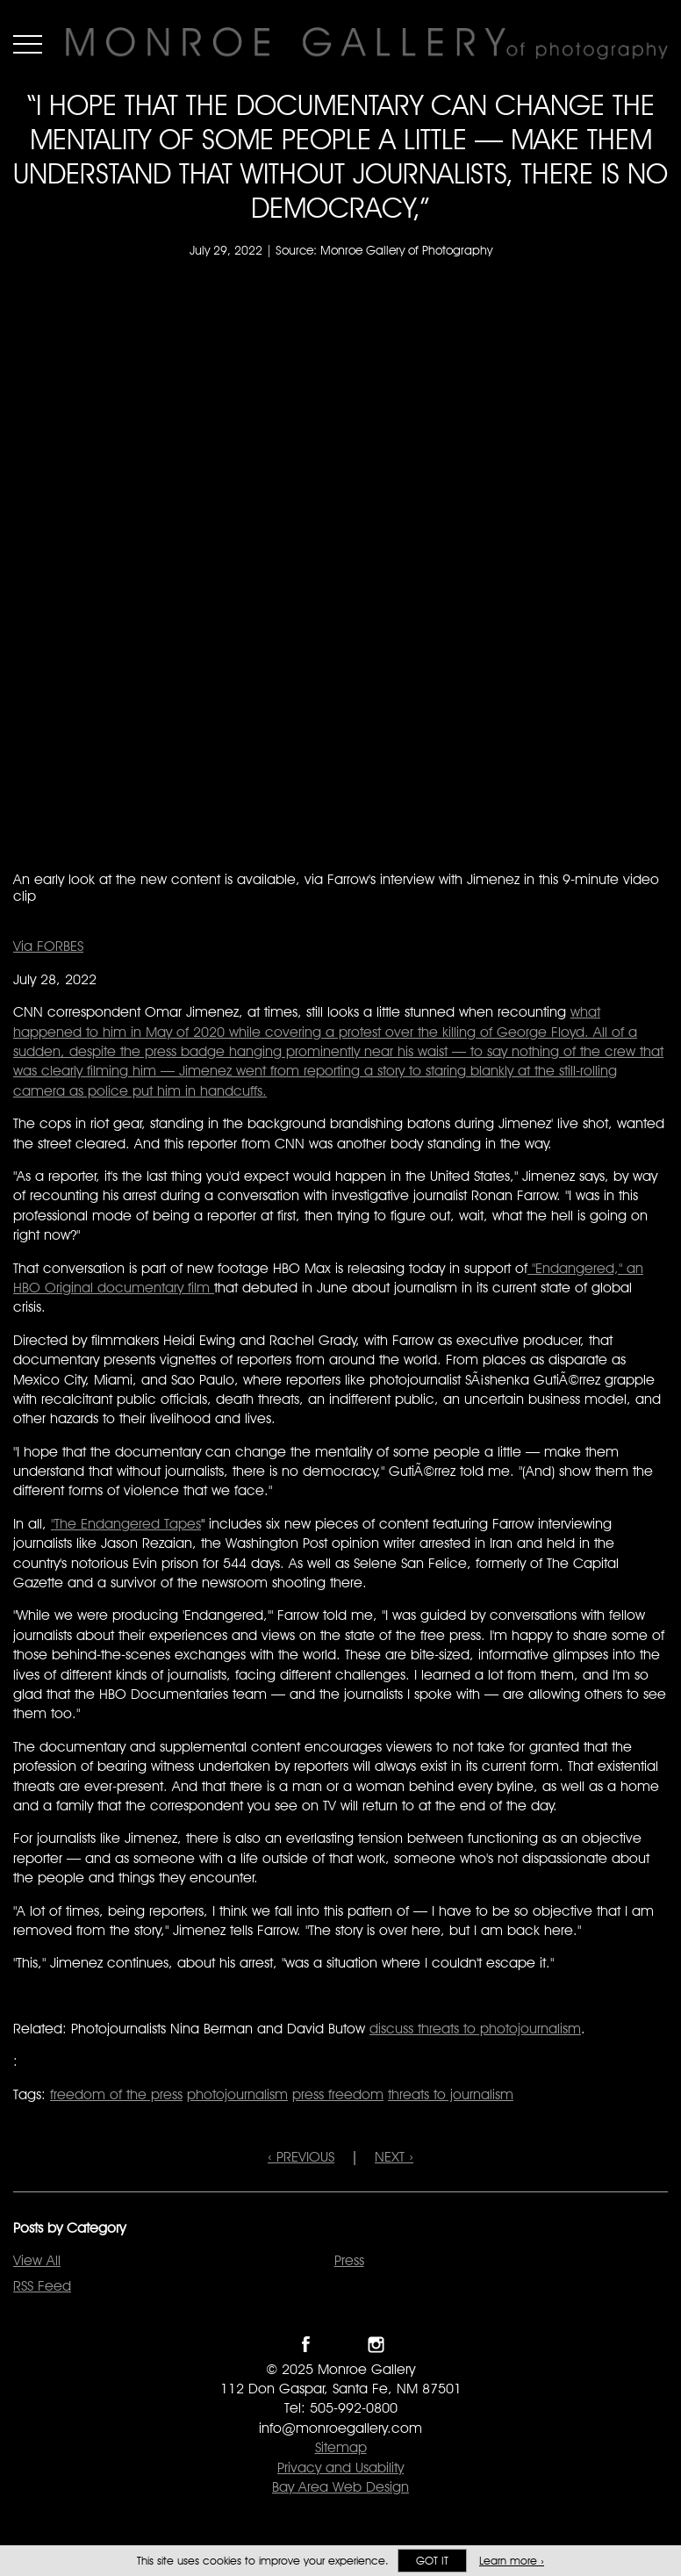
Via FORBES (48, 946)
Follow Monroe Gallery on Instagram (376, 2344)
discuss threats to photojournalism (475, 2028)
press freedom (338, 2094)
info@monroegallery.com (340, 2428)
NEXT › (394, 2156)
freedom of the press (116, 2094)
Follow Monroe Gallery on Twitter (341, 2344)
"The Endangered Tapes (126, 1523)
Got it (432, 2560)
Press (349, 2260)
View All (37, 2260)
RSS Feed (42, 2285)
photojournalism (237, 2094)
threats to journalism (450, 2094)
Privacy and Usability (340, 2467)
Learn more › (511, 2560)
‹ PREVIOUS (301, 2156)
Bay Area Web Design (340, 2487)
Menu (27, 44)
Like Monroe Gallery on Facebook (305, 2344)
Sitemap (341, 2447)
